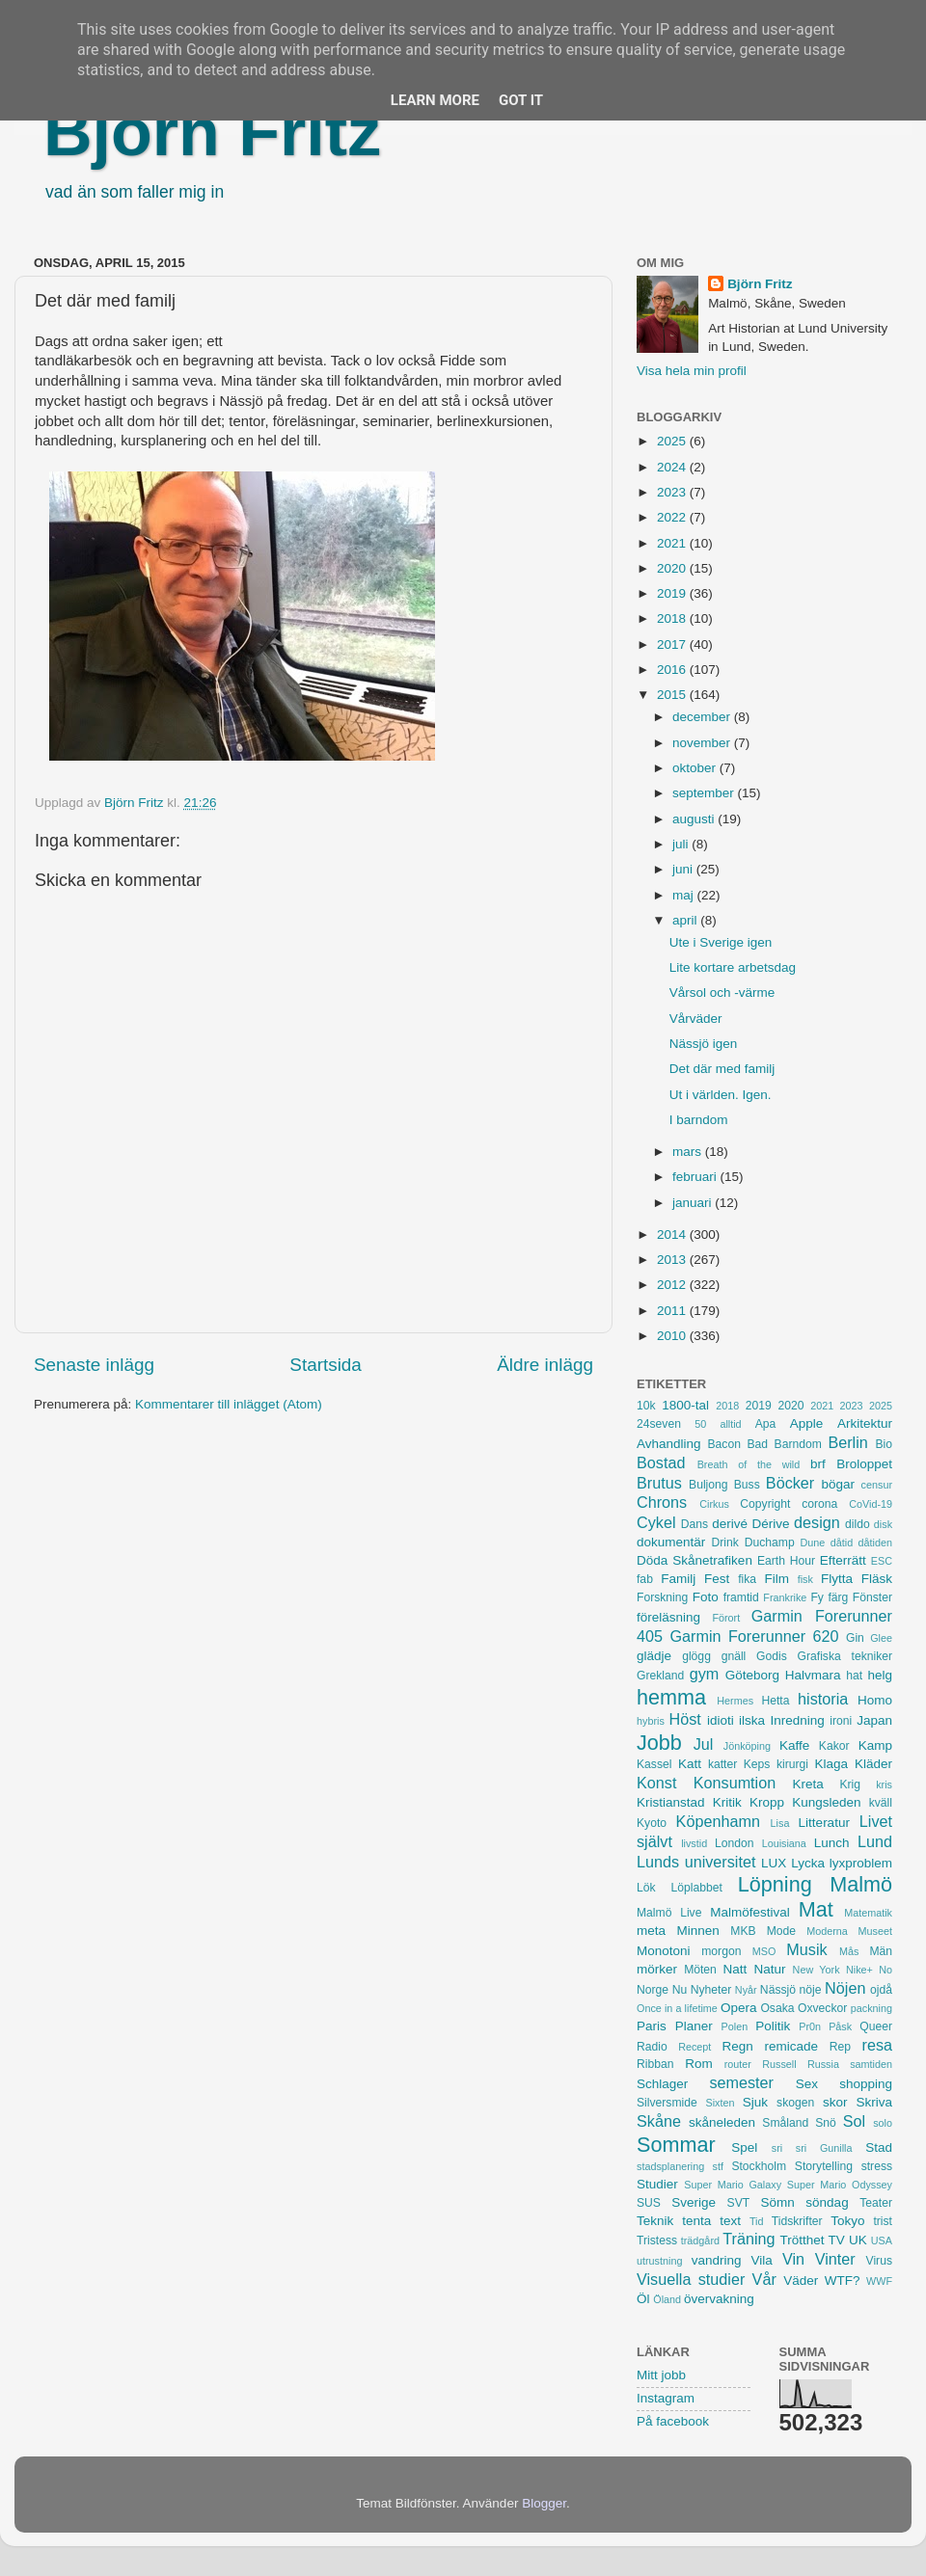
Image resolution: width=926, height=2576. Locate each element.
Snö (825, 2123)
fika (747, 1579)
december (703, 717)
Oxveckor (822, 2008)
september (705, 793)
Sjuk (755, 2102)
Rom (699, 2063)
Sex (807, 2084)
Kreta (808, 1784)
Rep (840, 2046)
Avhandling (669, 1443)
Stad (878, 2147)
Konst (656, 1782)
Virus (879, 2260)
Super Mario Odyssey (839, 2184)
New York (816, 1969)
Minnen (698, 1930)
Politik (772, 2026)
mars (688, 1151)
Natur (769, 1969)
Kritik (727, 1802)
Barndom (798, 1444)
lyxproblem (861, 1863)
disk (883, 1524)
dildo (857, 1524)
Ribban (655, 2064)
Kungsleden (826, 1802)
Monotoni (664, 1951)
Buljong (708, 1484)
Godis (771, 1656)
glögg (696, 1656)
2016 (673, 669)
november (703, 743)
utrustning (659, 2261)
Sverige (693, 2202)
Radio (652, 2046)
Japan (874, 1720)
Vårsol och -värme (722, 992)
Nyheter (711, 1990)
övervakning (719, 2299)
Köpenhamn (718, 1821)
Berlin (847, 1442)
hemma (671, 1697)
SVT (738, 2203)
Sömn (777, 2202)
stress (876, 2166)
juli (682, 844)
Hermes (735, 1700)
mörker (657, 1969)
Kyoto (652, 1823)
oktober (696, 768)
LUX (773, 1863)
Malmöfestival (750, 1912)
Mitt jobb (661, 2375)
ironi (841, 1721)
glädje (654, 1656)
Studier (657, 2184)
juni (684, 869)
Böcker (790, 1482)
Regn (737, 2046)
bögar (839, 1484)
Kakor (834, 1746)
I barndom (698, 1120)
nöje (811, 1990)
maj (684, 895)
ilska (752, 1720)
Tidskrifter (797, 2221)
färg (838, 1597)
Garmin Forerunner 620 (753, 1636)
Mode (781, 1931)
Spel (744, 2147)
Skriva (875, 2102)
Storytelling (824, 2166)
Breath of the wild (749, 1464)
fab (645, 1579)
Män (880, 1951)
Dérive (771, 1523)
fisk (805, 1579)
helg (879, 1675)
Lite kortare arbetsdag (732, 967)
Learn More (435, 100)
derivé (730, 1523)
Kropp (766, 1802)
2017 (673, 644)
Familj (678, 1578)
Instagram (665, 2398)
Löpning (775, 1884)
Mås (848, 1951)
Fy (817, 1597)
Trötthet (801, 2240)
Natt (735, 1969)
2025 (673, 441)
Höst (684, 1719)
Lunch (832, 1843)
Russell (779, 2064)
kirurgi (792, 1764)
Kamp (875, 1745)
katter (722, 1764)
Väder (800, 2280)
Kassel (654, 1764)
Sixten (719, 2102)
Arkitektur (864, 1423)
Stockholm (758, 2166)
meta (651, 1930)
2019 (673, 593)
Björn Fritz (212, 132)
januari (693, 1202)
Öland (667, 2299)
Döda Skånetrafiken (694, 1560)
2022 (673, 517)
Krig (849, 1784)
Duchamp (770, 1542)
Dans (694, 1524)
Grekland (660, 1675)
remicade (792, 2046)
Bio (883, 1444)
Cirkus (714, 1504)
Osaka (777, 2008)
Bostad (661, 1462)
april (686, 920)
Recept (694, 2047)
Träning (748, 2238)
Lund (875, 1841)
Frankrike (784, 1597)
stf (718, 2166)
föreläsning (668, 1617)
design (817, 1522)
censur (876, 1484)
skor (835, 2102)
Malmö (861, 1884)
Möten (700, 1969)
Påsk (840, 2026)
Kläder (873, 1764)
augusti (695, 819)
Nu (680, 1990)
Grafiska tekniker (845, 1656)
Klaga (832, 1764)
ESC (881, 1561)
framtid (741, 1597)
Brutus (659, 1482)
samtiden (871, 2064)
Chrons (662, 1502)
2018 (673, 618)
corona (819, 1504)
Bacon (723, 1444)
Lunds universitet (696, 1861)
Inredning (798, 1720)
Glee (881, 1638)
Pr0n (810, 2026)
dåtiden (875, 1542)
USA (881, 2240)
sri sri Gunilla (812, 2148)
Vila (762, 2260)
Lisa (780, 1823)
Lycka (808, 1863)
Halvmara (813, 1675)
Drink (725, 1542)
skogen (795, 2102)
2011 (673, 1310)
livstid (694, 1843)
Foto (706, 1597)
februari (696, 1176)
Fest (716, 1578)
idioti (720, 1720)
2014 (673, 1234)
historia (823, 1698)
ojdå (881, 1990)
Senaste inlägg (94, 1365)
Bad (757, 1444)
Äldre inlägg (545, 1365)
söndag (826, 2202)
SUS (649, 2203)
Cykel (656, 1522)
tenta (696, 2221)
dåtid (842, 1542)
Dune (812, 1542)
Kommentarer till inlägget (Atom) (228, 1404)
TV (837, 2240)
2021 (673, 543)
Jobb (659, 1743)
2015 (673, 694)
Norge (652, 1990)
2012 (673, 1284)
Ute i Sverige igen (721, 942)
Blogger (544, 2503)
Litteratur (824, 1822)
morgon (721, 1951)
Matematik (868, 1913)
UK (858, 2240)
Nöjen (845, 1988)
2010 (673, 1335)
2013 (673, 1259)
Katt (689, 1764)
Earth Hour (786, 1561)
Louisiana (784, 1843)
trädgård (700, 2240)
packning (871, 2008)
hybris (651, 1721)
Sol (854, 2121)
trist (882, 2221)
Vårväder (695, 1018)
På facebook (673, 2421)
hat (854, 1675)
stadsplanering (670, 2166)
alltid (730, 1424)
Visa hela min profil (692, 370)
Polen (735, 2026)
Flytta (837, 1578)
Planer (694, 2026)
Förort (726, 1617)
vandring (717, 2260)
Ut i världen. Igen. (720, 1094)
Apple (807, 1423)
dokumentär (671, 1542)
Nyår (746, 1990)
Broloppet (864, 1464)
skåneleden (722, 2122)
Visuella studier (691, 2279)
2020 (673, 568)
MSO (764, 1951)
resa (877, 2044)
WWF (879, 2281)
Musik (806, 1949)
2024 (673, 467)
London (734, 1843)
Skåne (659, 2121)
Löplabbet (696, 1887)
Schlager (662, 2084)
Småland (785, 2123)
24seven (659, 1424)
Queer (875, 2026)
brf (818, 1464)
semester (741, 2082)
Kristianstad (671, 1802)
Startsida (325, 1365)
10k (646, 1405)
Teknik (655, 2221)
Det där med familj (722, 1068)
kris (884, 1784)
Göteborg (752, 1675)
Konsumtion (735, 1782)
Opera (739, 2007)
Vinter (835, 2258)
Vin (793, 2258)
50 (700, 1424)
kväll (880, 1803)
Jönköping (747, 1746)
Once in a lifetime (677, 2008)
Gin (855, 1638)
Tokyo (847, 2221)
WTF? (842, 2280)
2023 (673, 492)
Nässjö (778, 1990)
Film (776, 1578)
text (730, 2221)
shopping (865, 2084)
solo (882, 2123)
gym (705, 1673)
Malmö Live (669, 1912)
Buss (747, 1484)
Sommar (676, 2145)
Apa (765, 1424)
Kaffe (794, 1745)
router (737, 2064)
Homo (875, 1700)
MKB (742, 1931)
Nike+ (859, 1969)
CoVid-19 (870, 1504)
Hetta (775, 1700)
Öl (643, 2299)
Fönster (872, 1597)
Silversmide (667, 2102)
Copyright (765, 1504)
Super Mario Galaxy (732, 2184)
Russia (823, 2064)
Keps (757, 1764)
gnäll (734, 1656)
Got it (521, 100)
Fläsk (876, 1578)
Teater (875, 2203)
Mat (816, 1909)
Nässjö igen (703, 1043)
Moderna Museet (849, 1931)
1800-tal (685, 1405)
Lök (646, 1887)
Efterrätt (843, 1560)
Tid (756, 2221)
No (885, 1969)
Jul (704, 1744)
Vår (764, 2279)
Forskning (662, 1597)
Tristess (657, 2240)
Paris (652, 2026)
